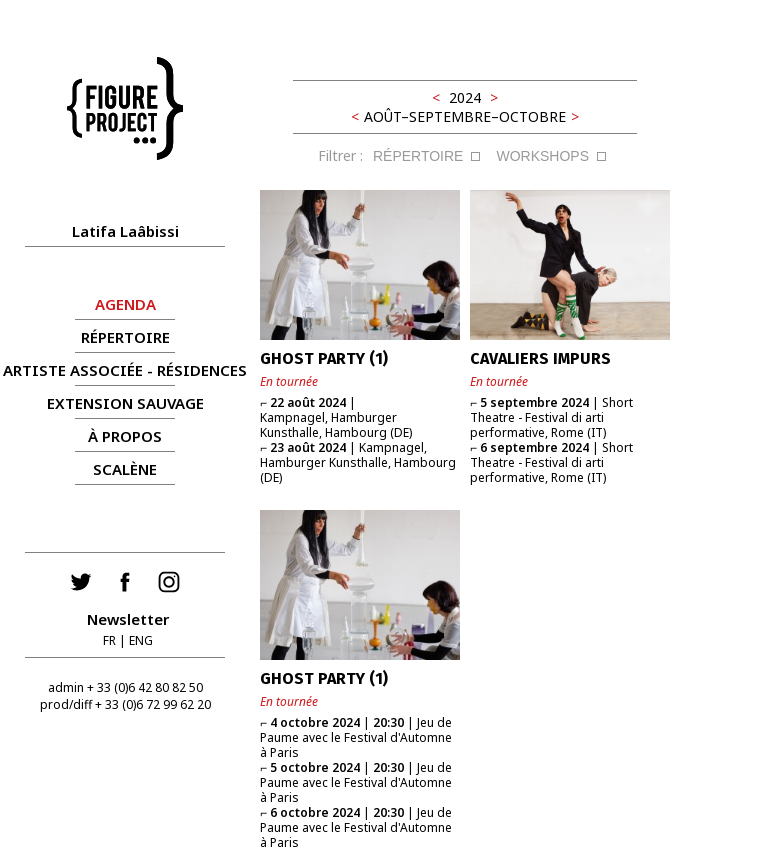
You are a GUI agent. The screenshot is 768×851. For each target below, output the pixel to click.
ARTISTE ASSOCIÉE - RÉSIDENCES (125, 370)
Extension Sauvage (125, 403)
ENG (141, 640)
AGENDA (125, 304)
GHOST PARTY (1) (324, 358)
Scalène (125, 469)
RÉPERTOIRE (125, 337)
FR (109, 640)
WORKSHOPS (542, 156)
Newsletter (128, 619)
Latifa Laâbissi (125, 231)
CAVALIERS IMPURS (540, 358)
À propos (125, 436)
